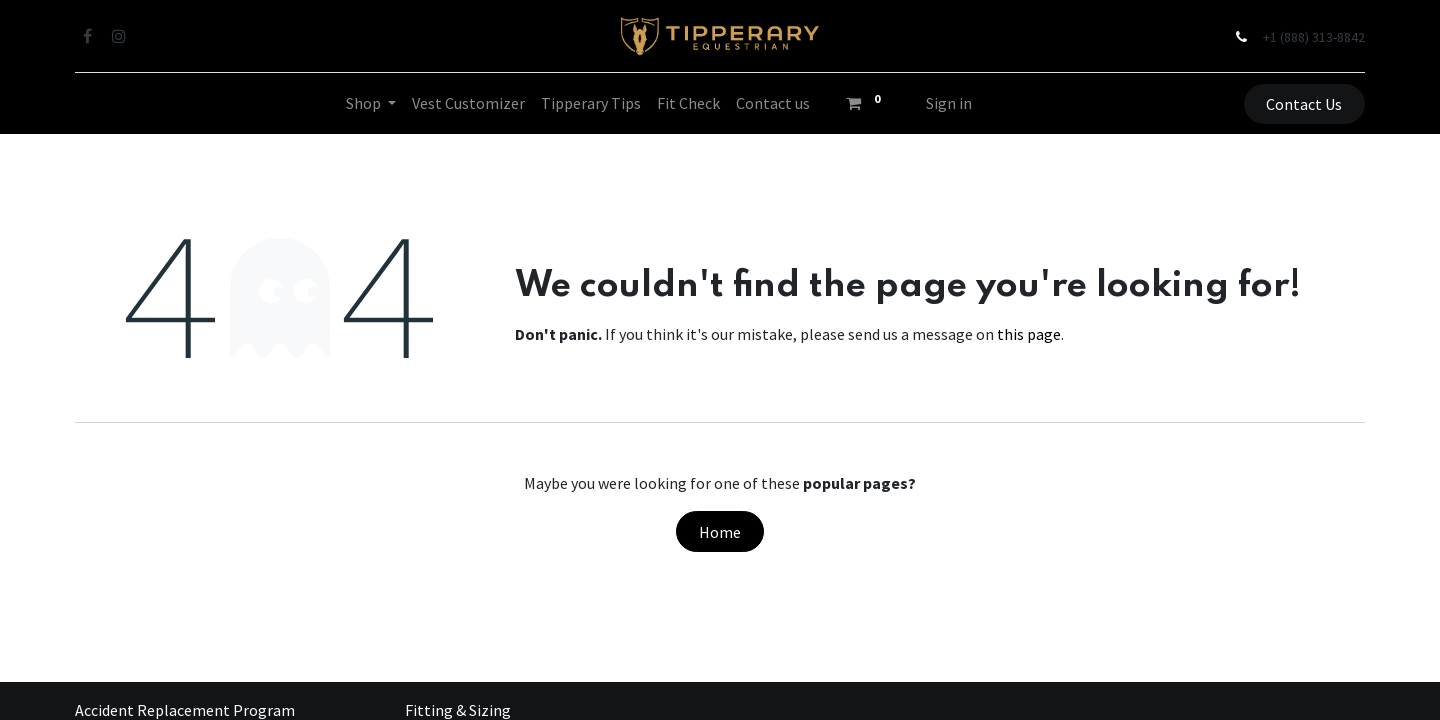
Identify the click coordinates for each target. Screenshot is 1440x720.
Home (720, 532)
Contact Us (1304, 104)
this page (1029, 334)
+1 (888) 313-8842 (1314, 37)
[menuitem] (468, 103)
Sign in (949, 103)
